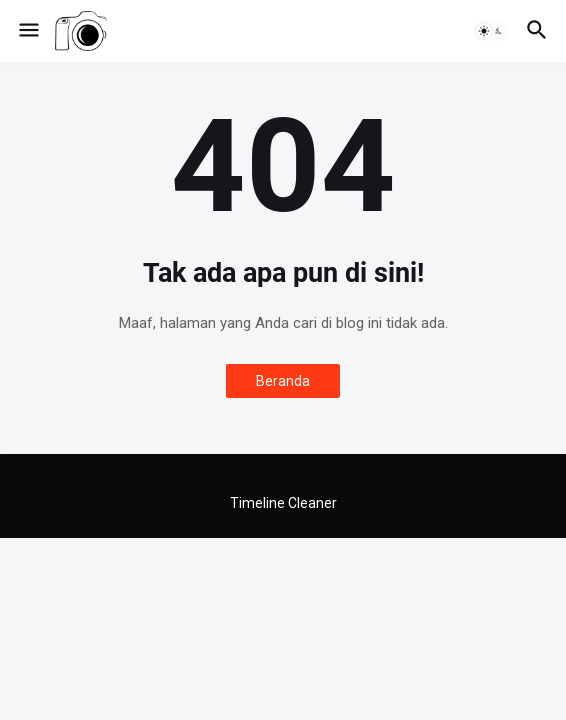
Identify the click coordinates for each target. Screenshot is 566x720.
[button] (27, 31)
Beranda (283, 381)
